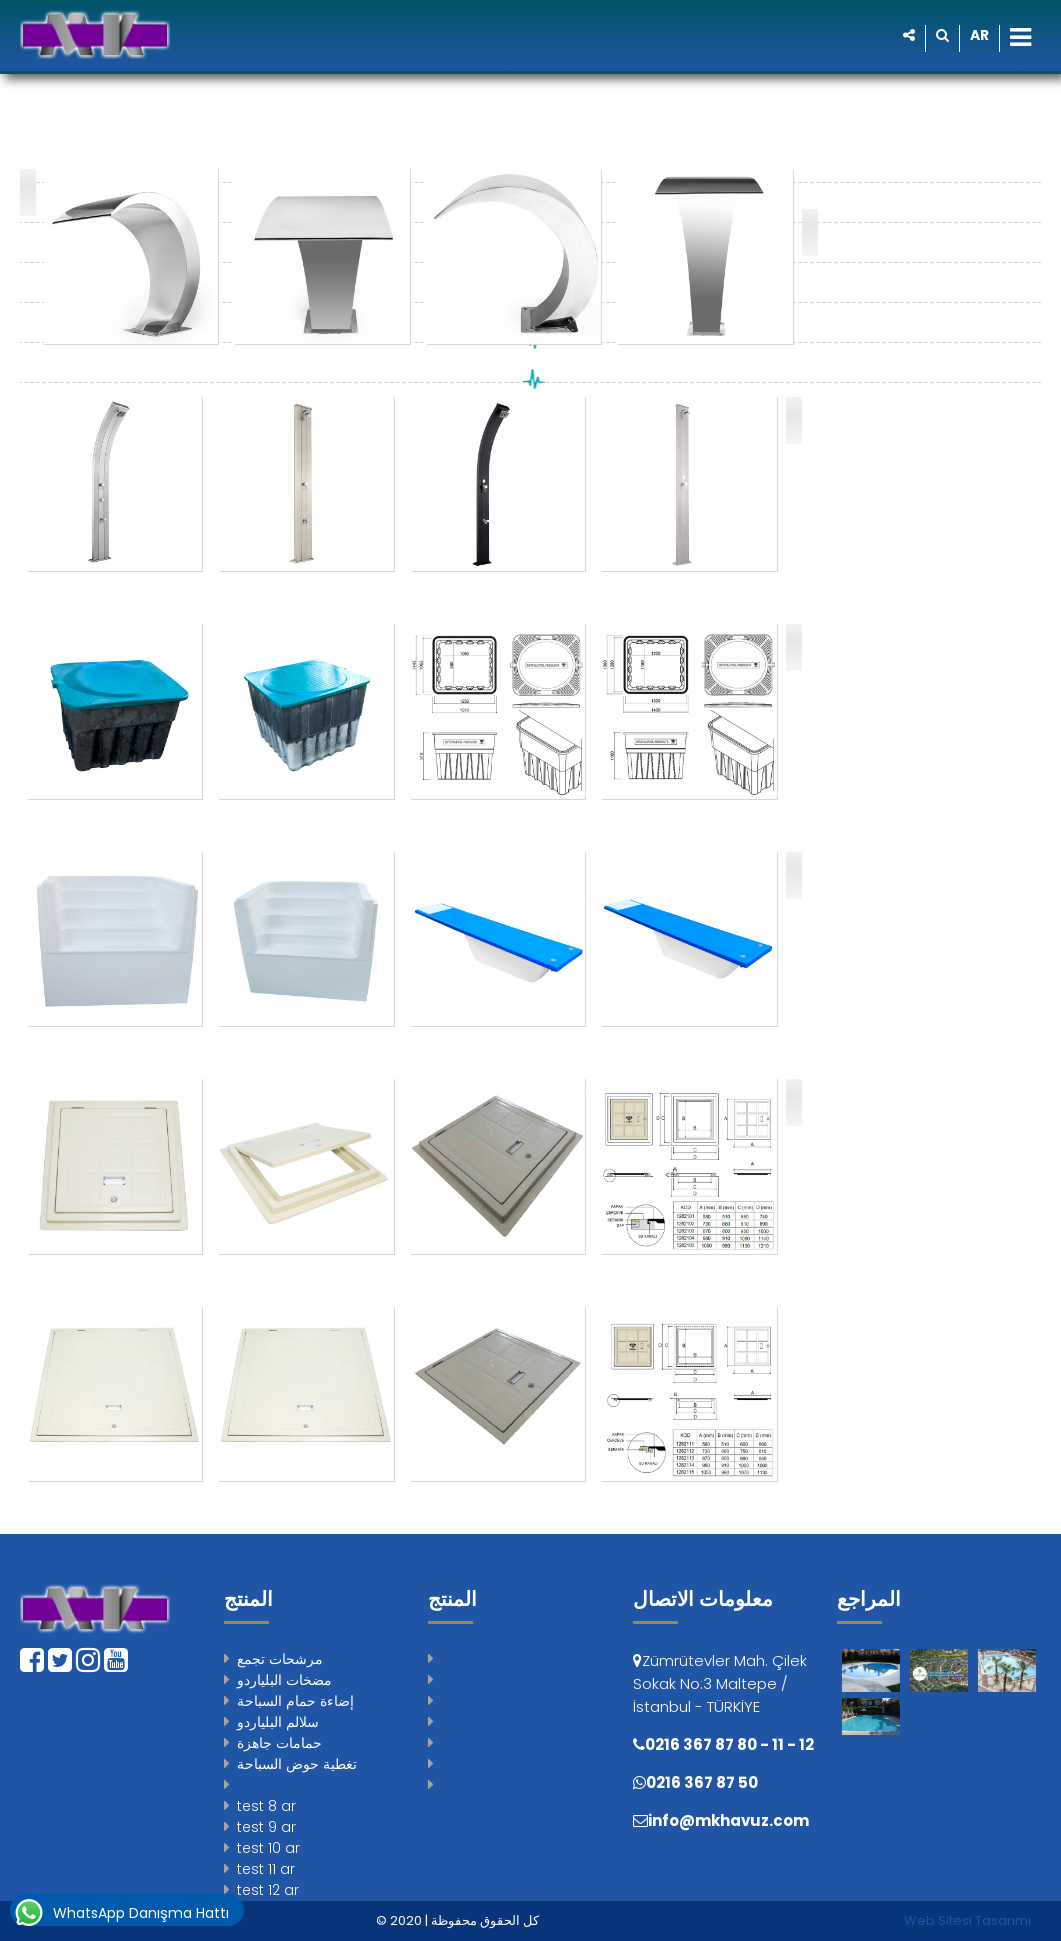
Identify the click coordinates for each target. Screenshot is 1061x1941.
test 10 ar (268, 1848)
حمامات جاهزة (279, 1743)
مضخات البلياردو (284, 1680)
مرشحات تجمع (280, 1659)
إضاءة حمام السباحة (295, 1701)
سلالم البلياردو (278, 1722)
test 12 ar (268, 1890)
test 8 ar (266, 1806)
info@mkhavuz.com (728, 1820)
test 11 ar (266, 1869)
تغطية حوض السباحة (297, 1764)
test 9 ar (266, 1827)
